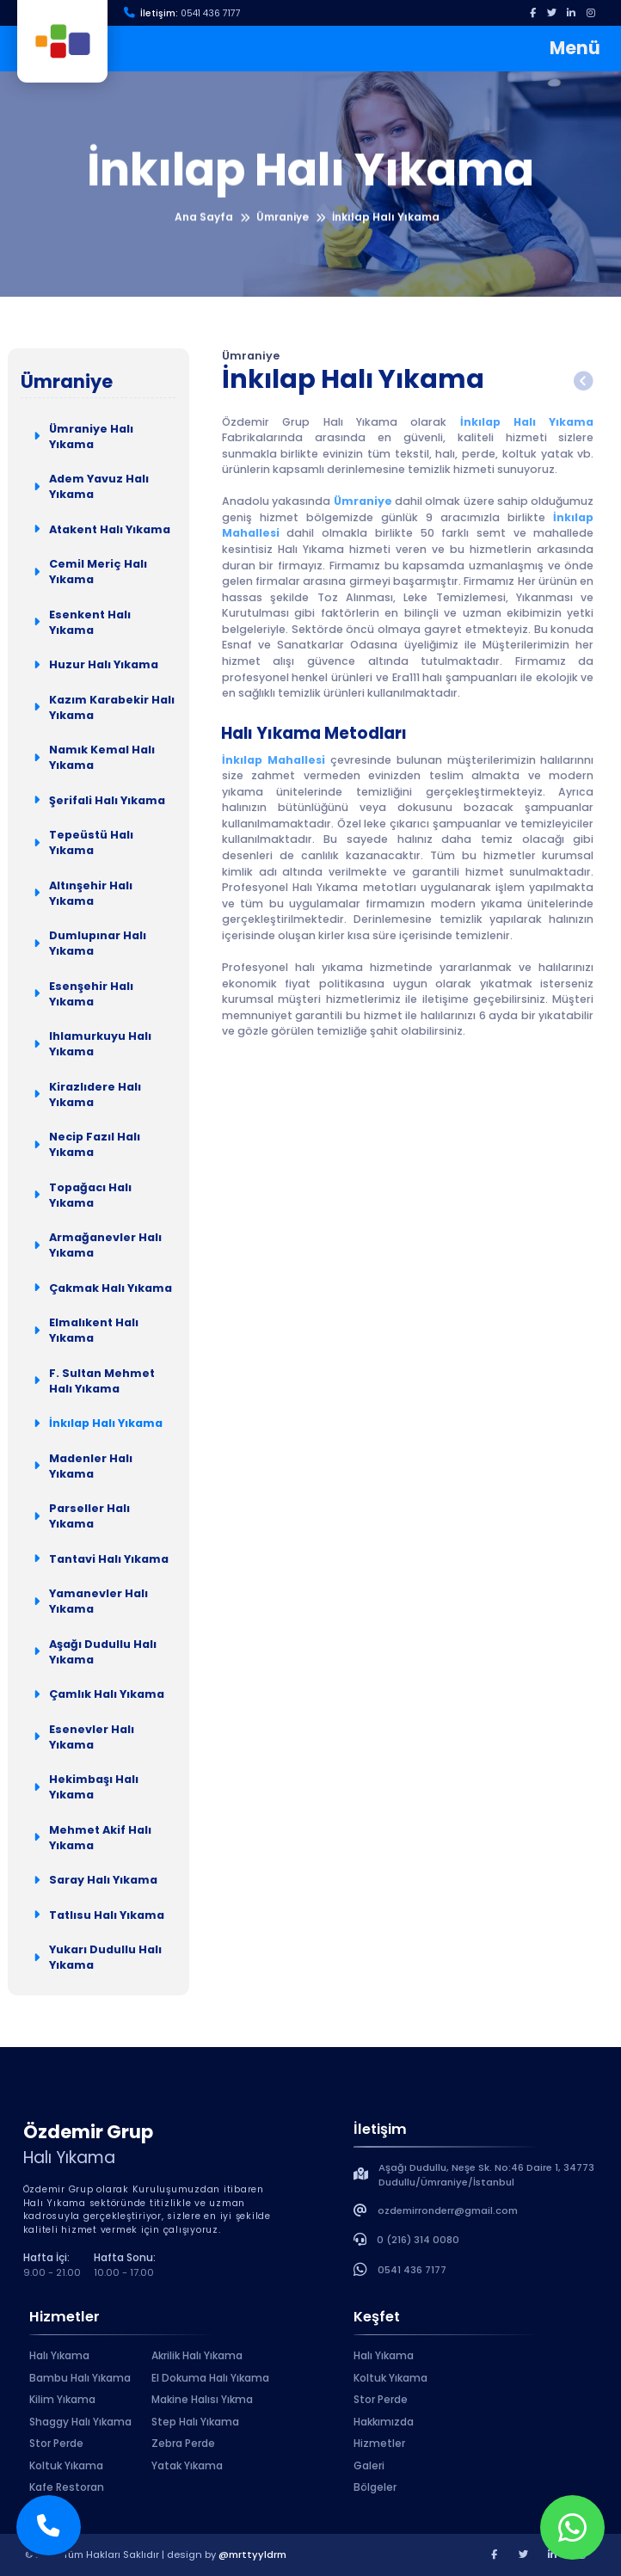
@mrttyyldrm (252, 2554)
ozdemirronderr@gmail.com (448, 2210)
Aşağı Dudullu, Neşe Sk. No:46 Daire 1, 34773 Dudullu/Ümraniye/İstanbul (486, 2175)
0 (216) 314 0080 (418, 2240)
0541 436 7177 (211, 13)
